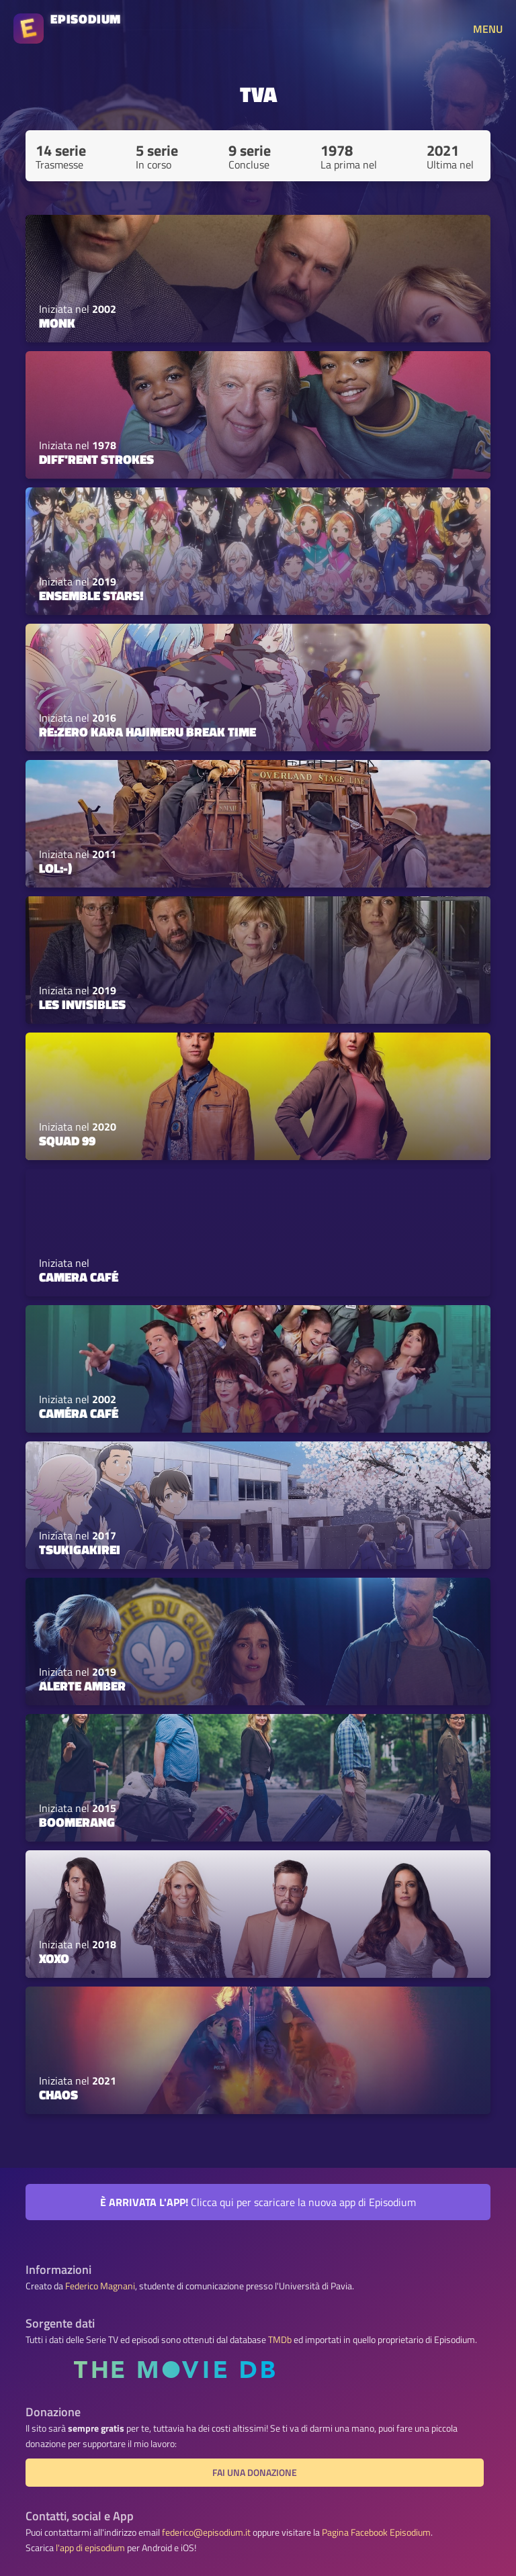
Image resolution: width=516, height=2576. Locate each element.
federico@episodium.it (206, 2532)
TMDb (280, 2339)
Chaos (58, 2095)
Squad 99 (67, 1141)
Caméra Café (78, 1413)
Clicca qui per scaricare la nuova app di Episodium (258, 2202)
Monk (57, 323)
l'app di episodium (90, 2547)
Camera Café (78, 1277)
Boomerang (77, 1822)
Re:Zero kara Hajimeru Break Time (147, 732)
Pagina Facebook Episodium (376, 2532)
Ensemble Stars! (91, 595)
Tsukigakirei (79, 1549)
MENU (488, 29)
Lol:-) (55, 868)
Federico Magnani (100, 2286)
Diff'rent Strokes (96, 459)
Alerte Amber (82, 1686)
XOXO (54, 1958)
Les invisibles (82, 1004)
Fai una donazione (254, 2472)
